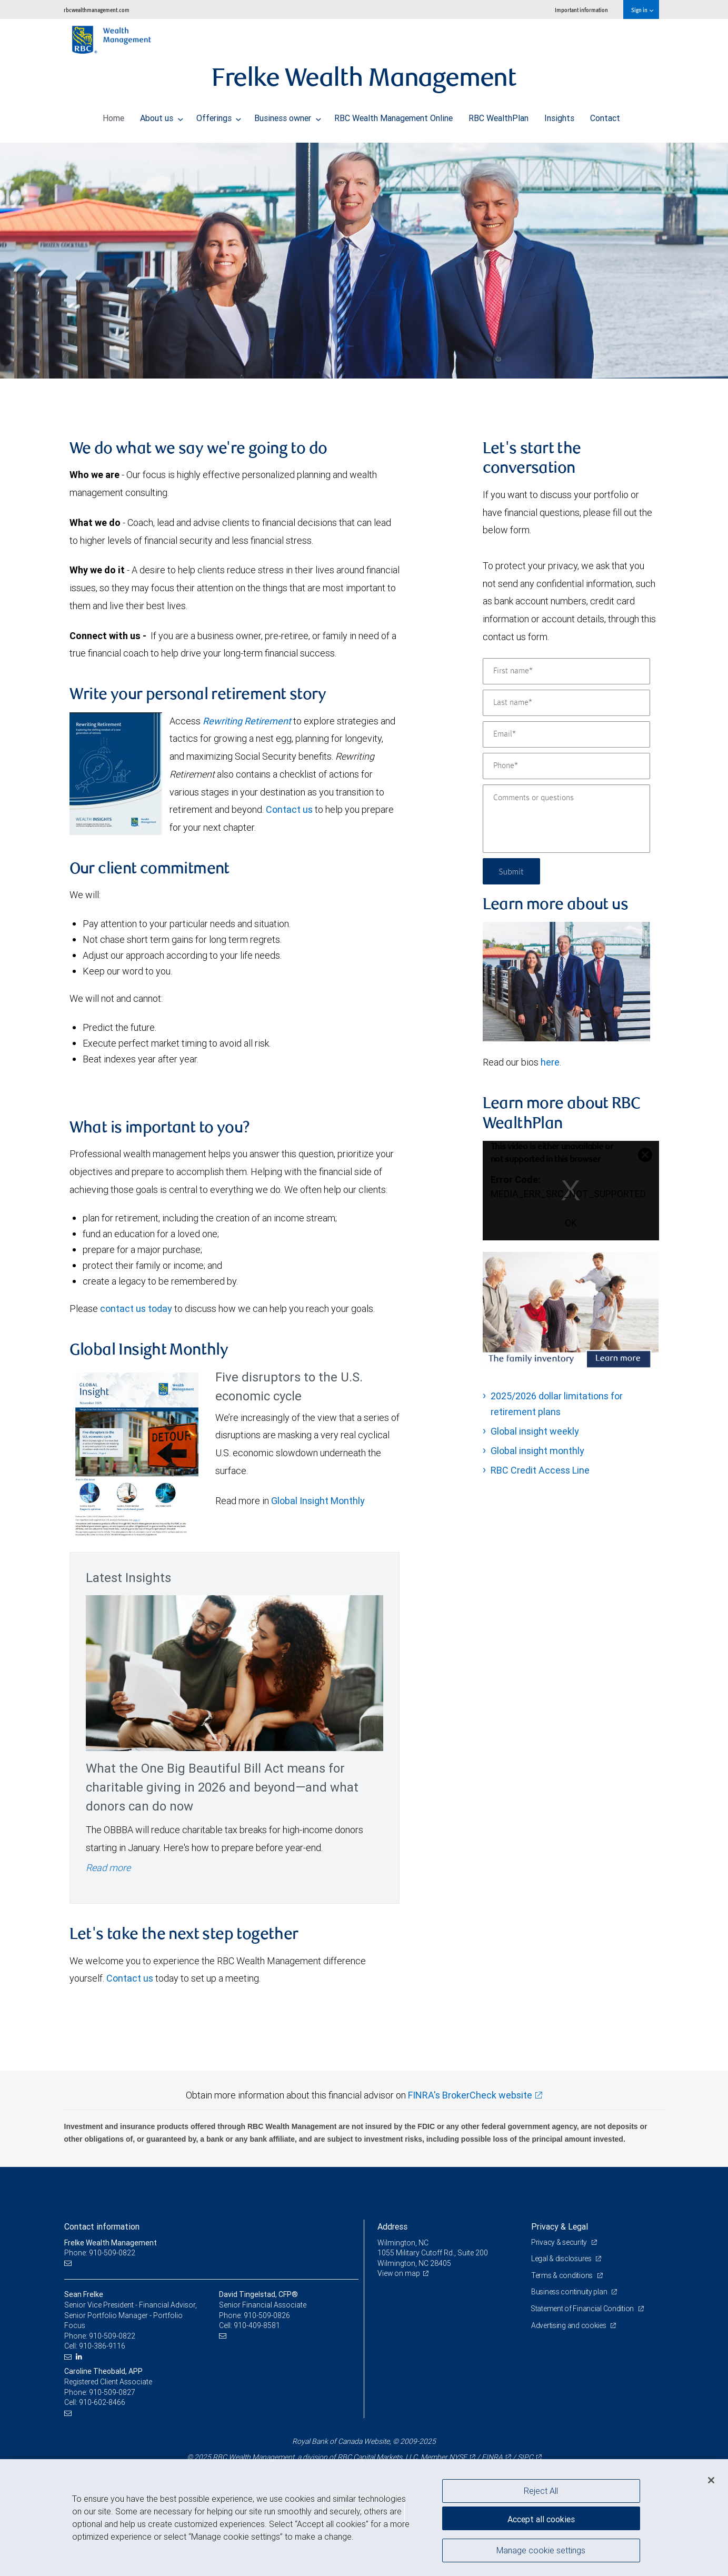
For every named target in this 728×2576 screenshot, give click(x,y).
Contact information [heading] (101, 2226)
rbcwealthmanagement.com (96, 9)
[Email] (566, 734)
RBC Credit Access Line (540, 1470)
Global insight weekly (535, 1431)
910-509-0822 (112, 2336)
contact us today (136, 1308)
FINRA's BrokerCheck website (470, 2095)
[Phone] (566, 766)
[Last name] (566, 703)
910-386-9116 (102, 2346)
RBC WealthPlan (498, 115)
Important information (581, 9)
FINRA (492, 2457)
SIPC (525, 2457)
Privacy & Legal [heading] (559, 2226)
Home (113, 115)
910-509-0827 (112, 2392)
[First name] (566, 671)
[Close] (711, 2480)
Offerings (219, 115)
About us (161, 115)
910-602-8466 (102, 2402)
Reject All (541, 2490)
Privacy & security (560, 2242)
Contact (605, 115)
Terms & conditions (562, 2275)
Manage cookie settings (540, 2551)
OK (571, 1223)
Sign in (642, 9)
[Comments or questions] (566, 818)
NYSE (458, 2457)
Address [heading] (392, 2226)
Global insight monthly (537, 1451)
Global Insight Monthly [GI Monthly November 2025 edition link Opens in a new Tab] (318, 1501)
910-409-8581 (257, 2325)
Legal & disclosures (562, 2258)
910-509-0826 (267, 2315)
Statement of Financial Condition (583, 2308)
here (550, 1062)
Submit (512, 871)
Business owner (287, 115)
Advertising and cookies (569, 2325)
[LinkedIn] (80, 2357)
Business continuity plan (570, 2291)
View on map (399, 2273)
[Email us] (69, 2264)
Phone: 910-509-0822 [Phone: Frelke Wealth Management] (99, 2252)
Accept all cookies (541, 2518)
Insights (559, 115)
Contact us (289, 809)
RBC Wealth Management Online (393, 115)
